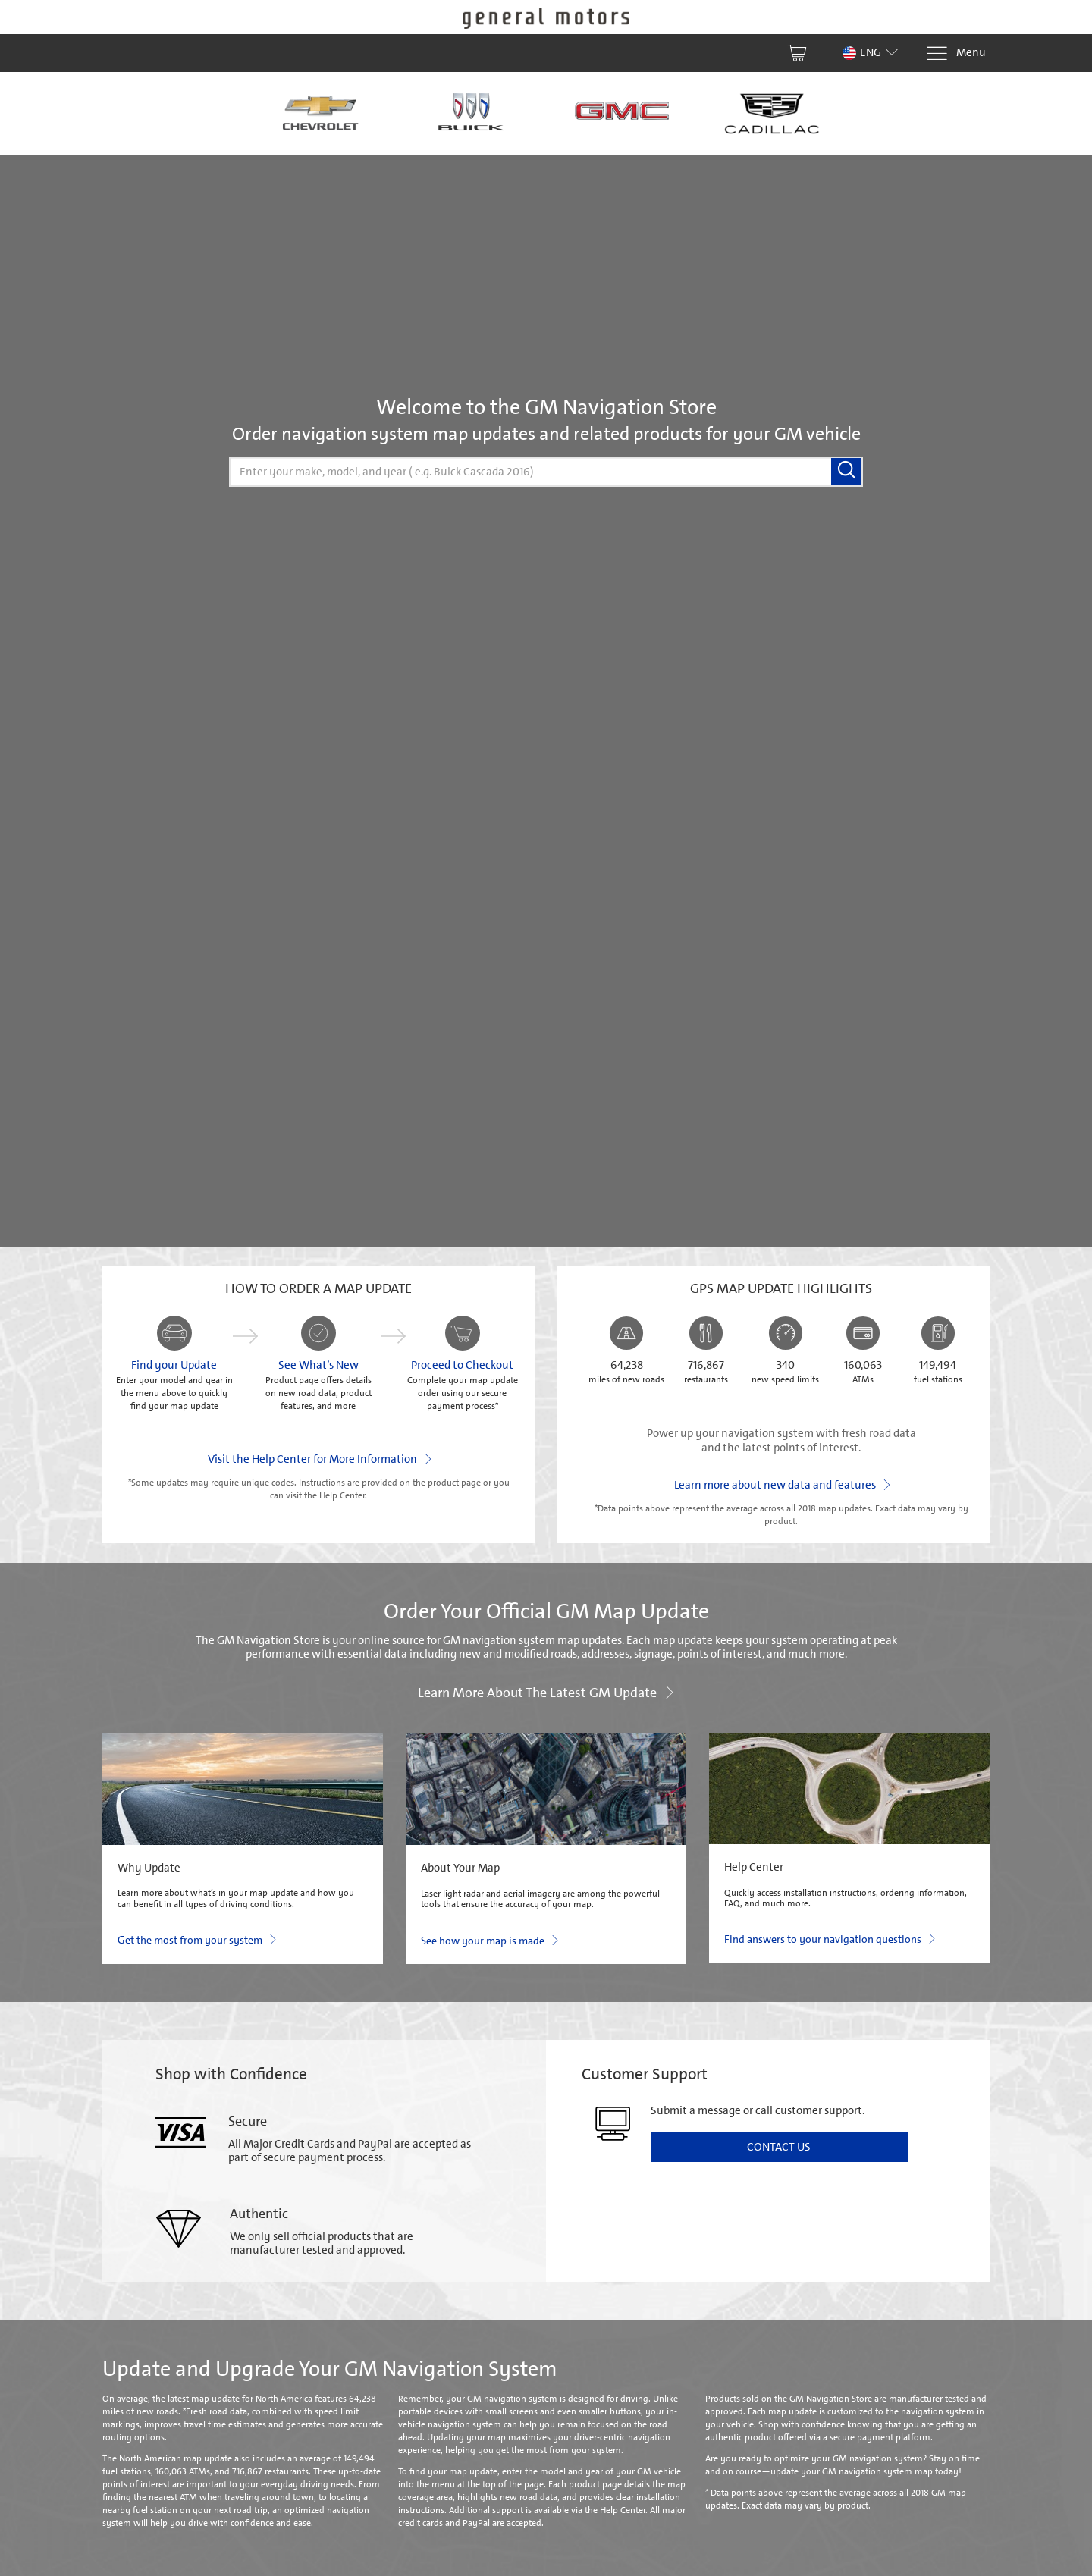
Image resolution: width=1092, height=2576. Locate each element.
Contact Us (779, 2146)
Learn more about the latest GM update (546, 1691)
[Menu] (955, 53)
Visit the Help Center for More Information (319, 1458)
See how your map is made (489, 1940)
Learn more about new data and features (781, 1484)
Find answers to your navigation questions (829, 1938)
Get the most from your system (196, 1939)
